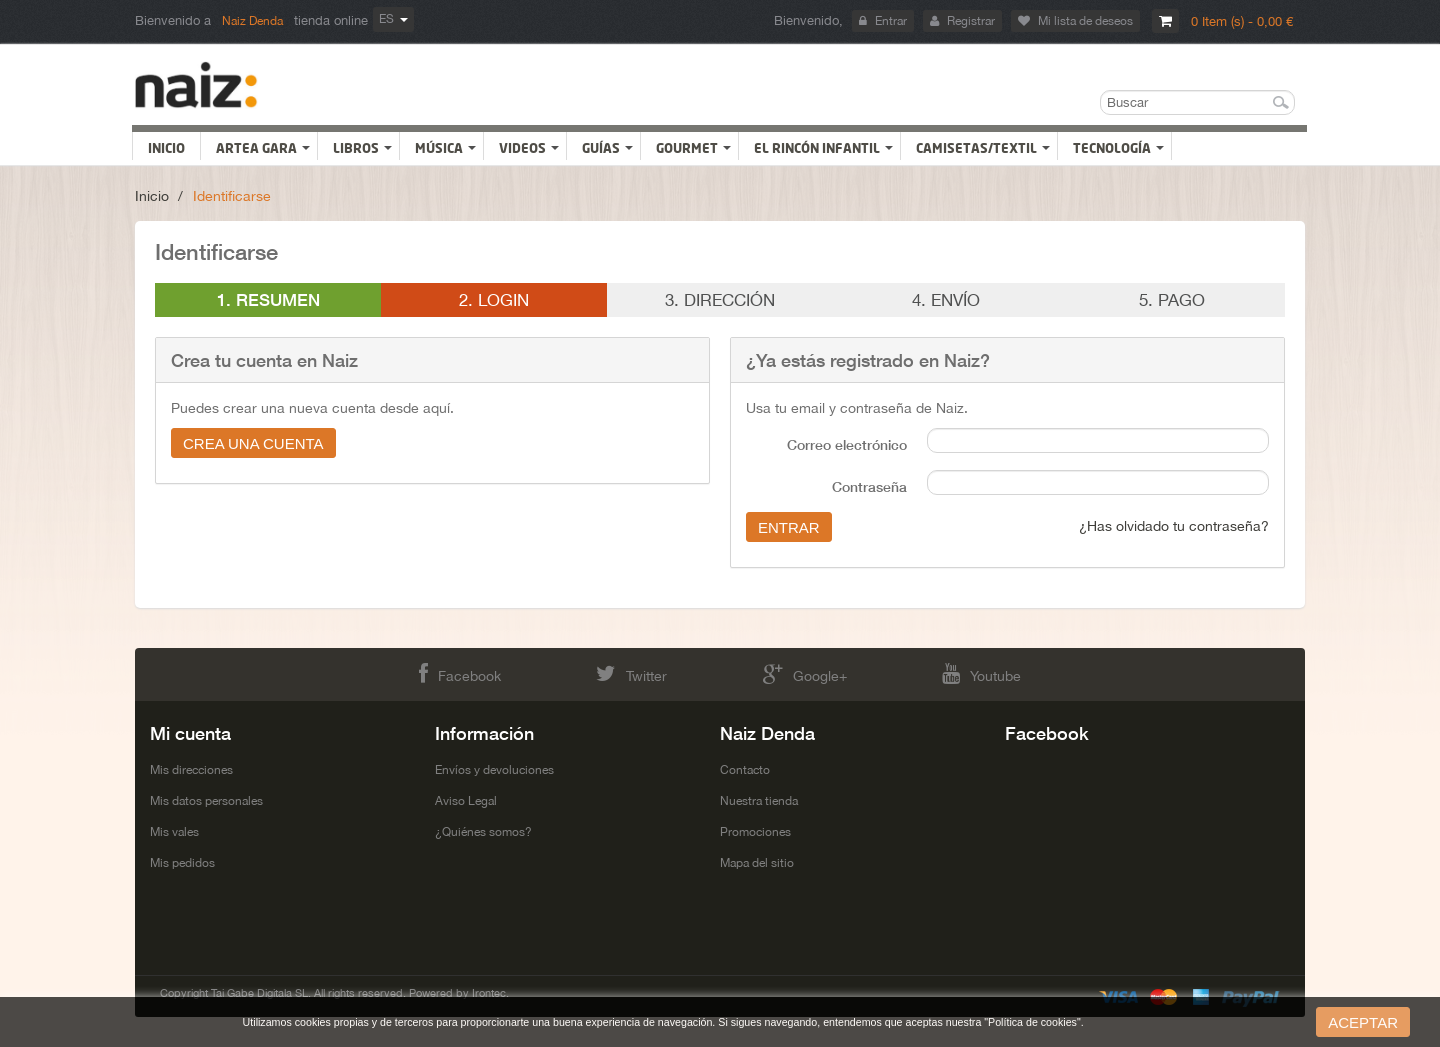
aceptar (1363, 1022)
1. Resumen (268, 299)
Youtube (981, 673)
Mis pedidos (182, 863)
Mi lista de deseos (1075, 21)
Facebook (460, 673)
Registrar (962, 21)
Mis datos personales (206, 801)
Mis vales (174, 832)
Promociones (755, 832)
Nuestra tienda (759, 801)
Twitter (631, 673)
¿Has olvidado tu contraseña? (1174, 526)
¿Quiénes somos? (483, 832)
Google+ (805, 673)
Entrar (883, 21)
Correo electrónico (847, 444)
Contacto (745, 770)
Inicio (152, 196)
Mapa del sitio (757, 863)
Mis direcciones (191, 770)
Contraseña (869, 486)
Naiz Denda (252, 21)
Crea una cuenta (253, 443)
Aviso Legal (466, 801)
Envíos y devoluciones (494, 770)
